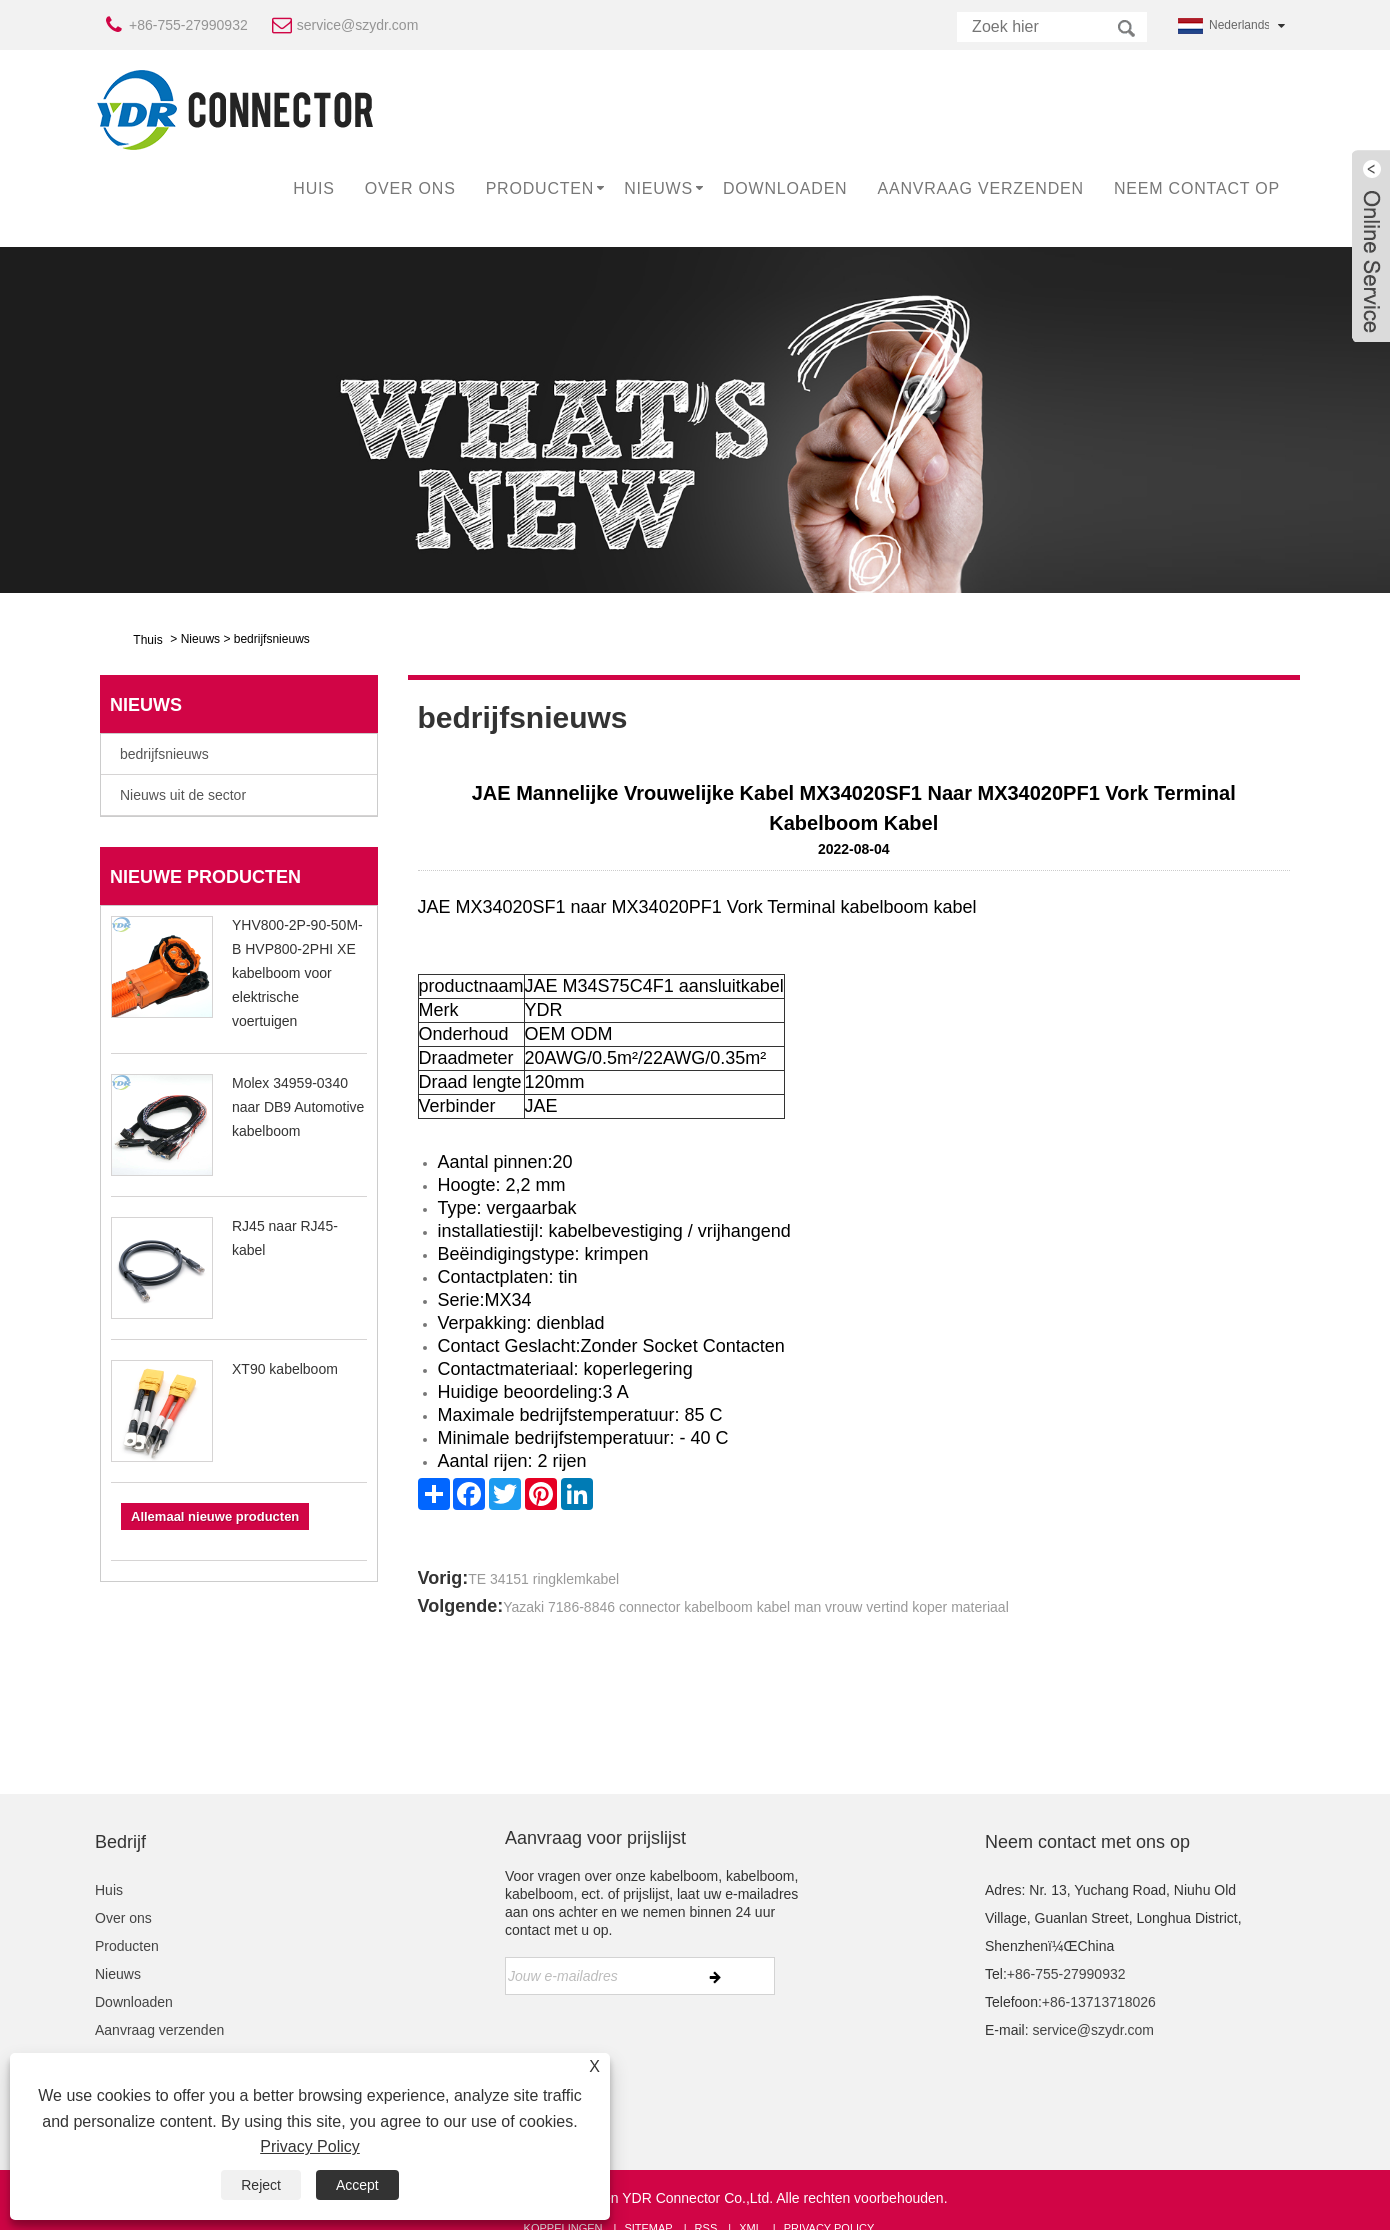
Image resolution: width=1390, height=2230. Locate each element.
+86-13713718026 (1099, 2002)
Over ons (410, 188)
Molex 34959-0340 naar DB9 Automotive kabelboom (298, 1107)
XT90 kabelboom (285, 1369)
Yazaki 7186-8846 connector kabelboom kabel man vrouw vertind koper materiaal (756, 1607)
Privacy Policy (310, 2146)
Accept (357, 2185)
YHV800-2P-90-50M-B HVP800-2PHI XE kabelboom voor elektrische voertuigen (297, 973)
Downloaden (785, 188)
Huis (313, 188)
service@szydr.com (358, 25)
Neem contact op (1197, 188)
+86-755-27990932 (188, 25)
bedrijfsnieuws (272, 639)
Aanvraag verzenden (980, 188)
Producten (540, 188)
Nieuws (658, 188)
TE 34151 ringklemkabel (543, 1579)
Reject (261, 2185)
